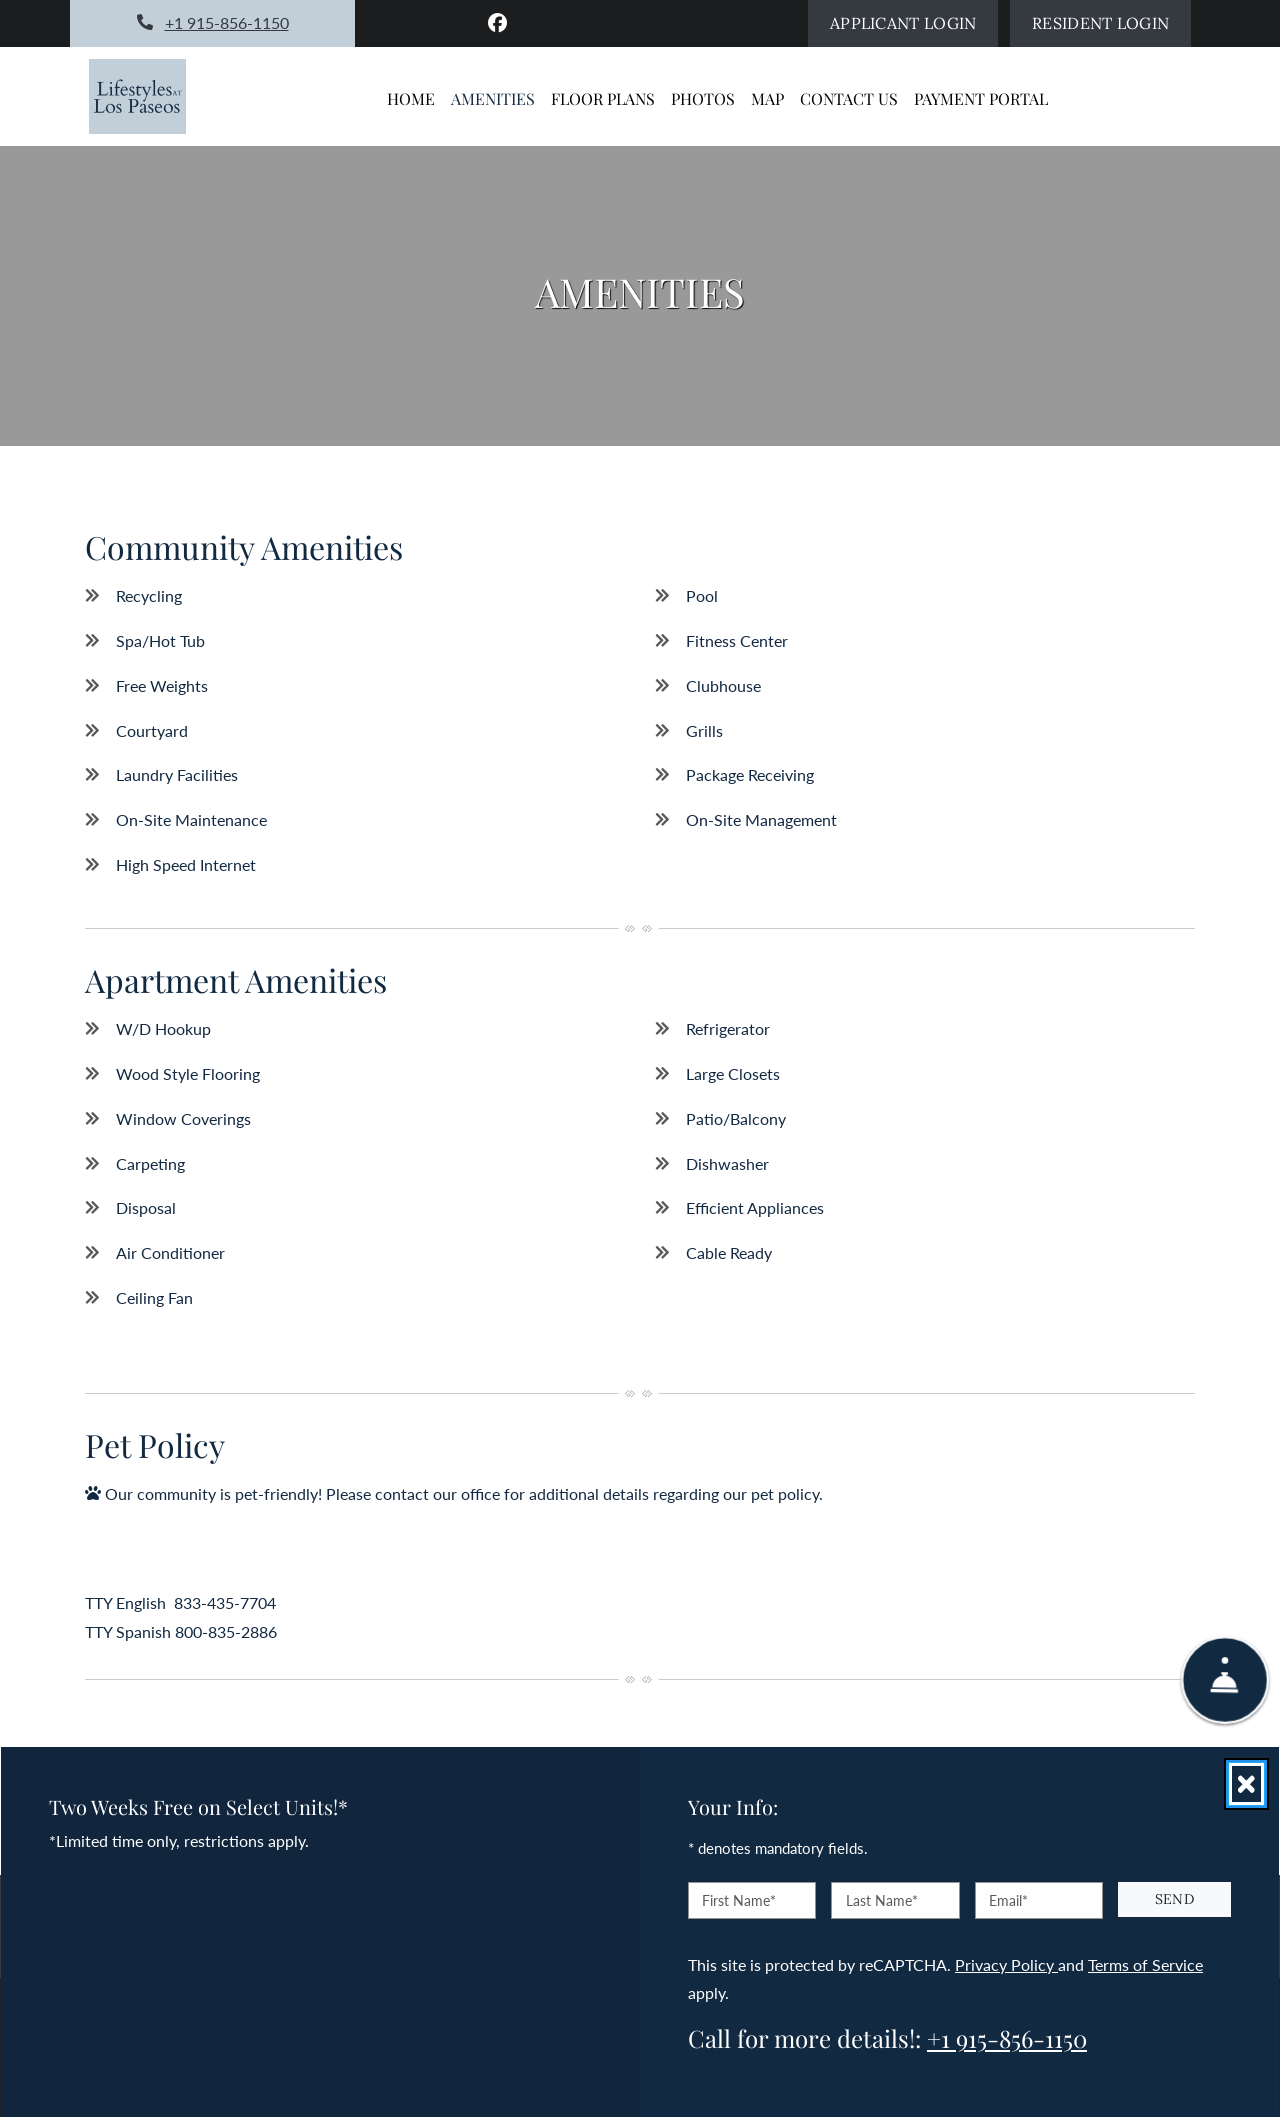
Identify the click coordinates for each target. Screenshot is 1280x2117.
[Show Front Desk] (1225, 1692)
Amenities (493, 98)
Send (1174, 1899)
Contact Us (849, 98)
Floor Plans (603, 98)
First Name (739, 1900)
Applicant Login (914, 20)
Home (411, 98)
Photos (703, 98)
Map (767, 98)
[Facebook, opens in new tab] (498, 23)
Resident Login (1111, 20)
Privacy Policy (1006, 1964)
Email (1008, 1900)
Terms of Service (1145, 1964)
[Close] (1246, 1784)
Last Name (882, 1900)
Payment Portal (981, 98)
